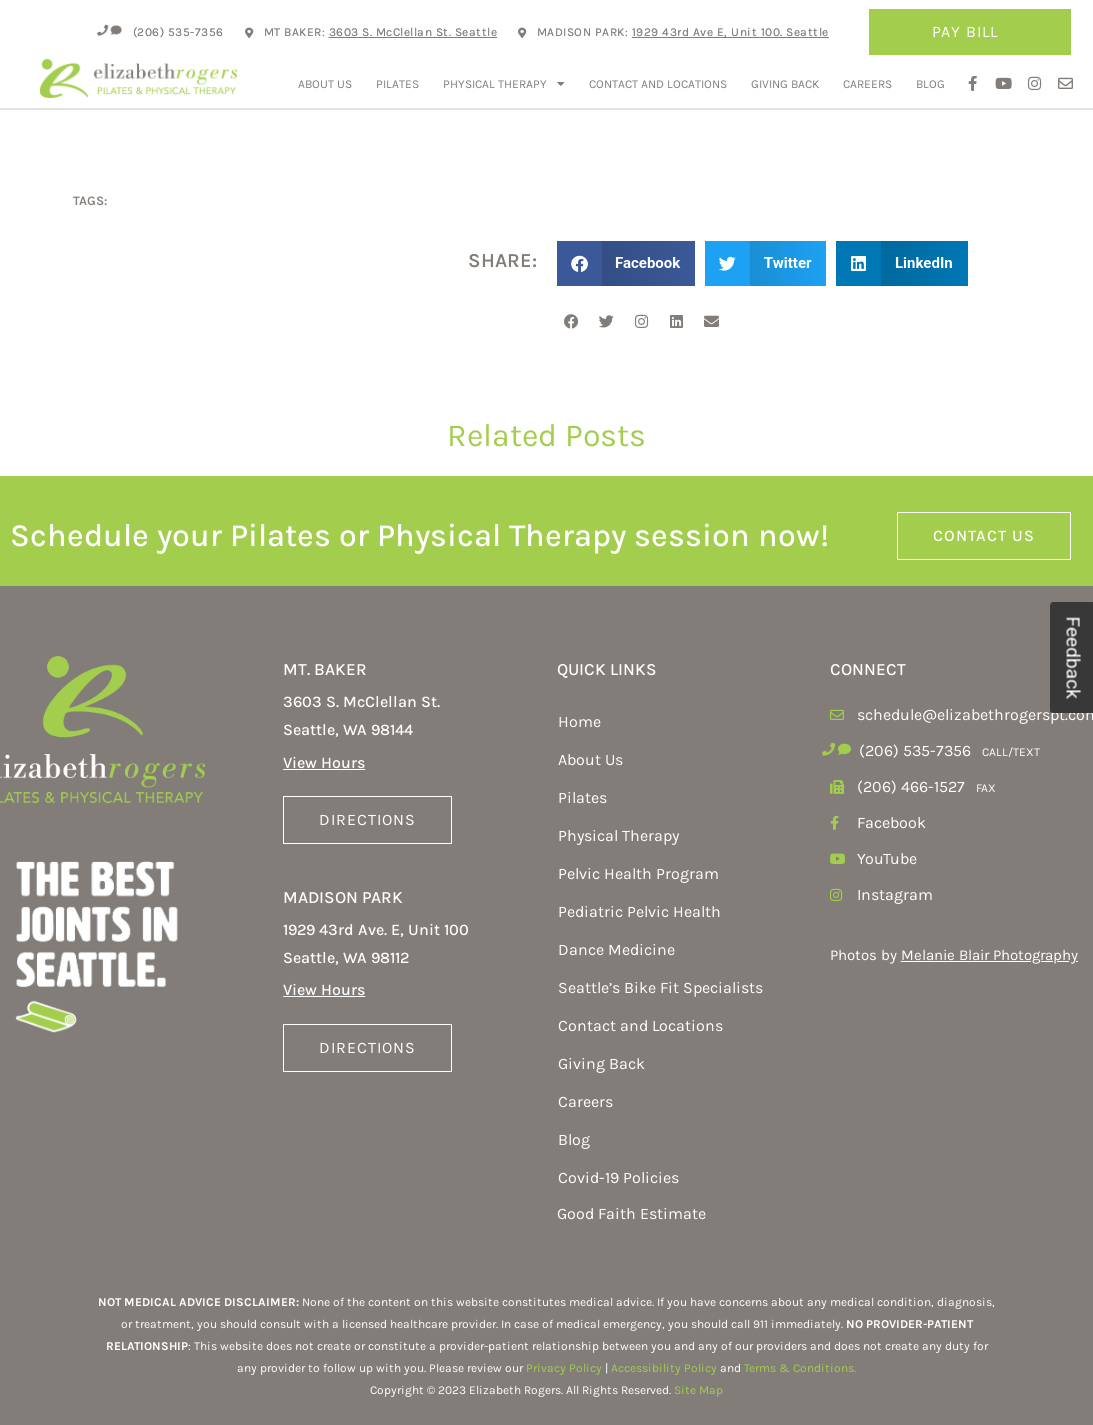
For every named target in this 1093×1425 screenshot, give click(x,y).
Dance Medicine (616, 949)
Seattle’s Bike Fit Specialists (660, 987)
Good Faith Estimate (631, 1213)
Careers (867, 84)
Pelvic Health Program (638, 873)
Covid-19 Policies (618, 1177)
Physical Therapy (504, 84)
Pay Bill (970, 32)
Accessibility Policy (664, 1368)
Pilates (397, 84)
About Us (325, 84)
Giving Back (785, 84)
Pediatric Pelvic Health (639, 911)
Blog (930, 84)
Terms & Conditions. (800, 1368)
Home (579, 721)
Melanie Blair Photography (989, 955)
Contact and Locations (658, 84)
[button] (626, 263)
